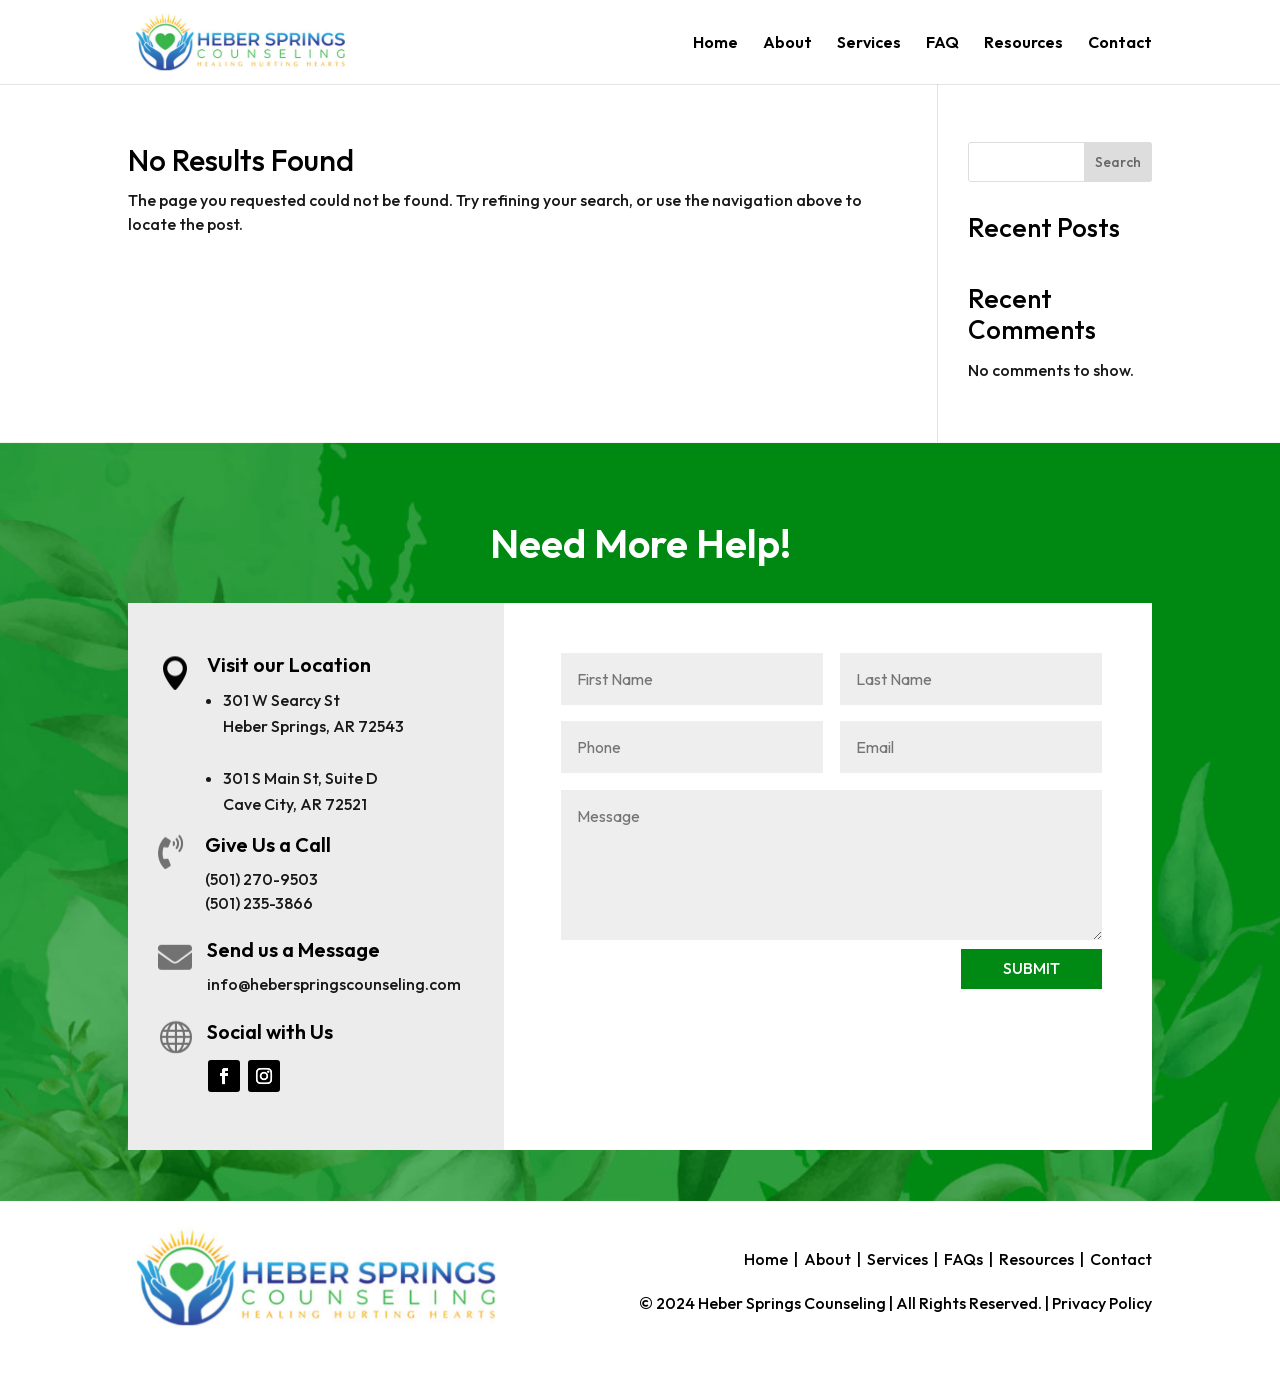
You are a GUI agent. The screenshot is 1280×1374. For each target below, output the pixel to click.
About (787, 43)
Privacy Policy (1102, 1303)
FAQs (963, 1259)
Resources (1023, 43)
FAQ (942, 43)
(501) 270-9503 (261, 879)
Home (715, 43)
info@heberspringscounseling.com (334, 984)
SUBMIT (1031, 968)
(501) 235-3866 (259, 903)
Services (869, 43)
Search (1118, 162)
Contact (1120, 43)
